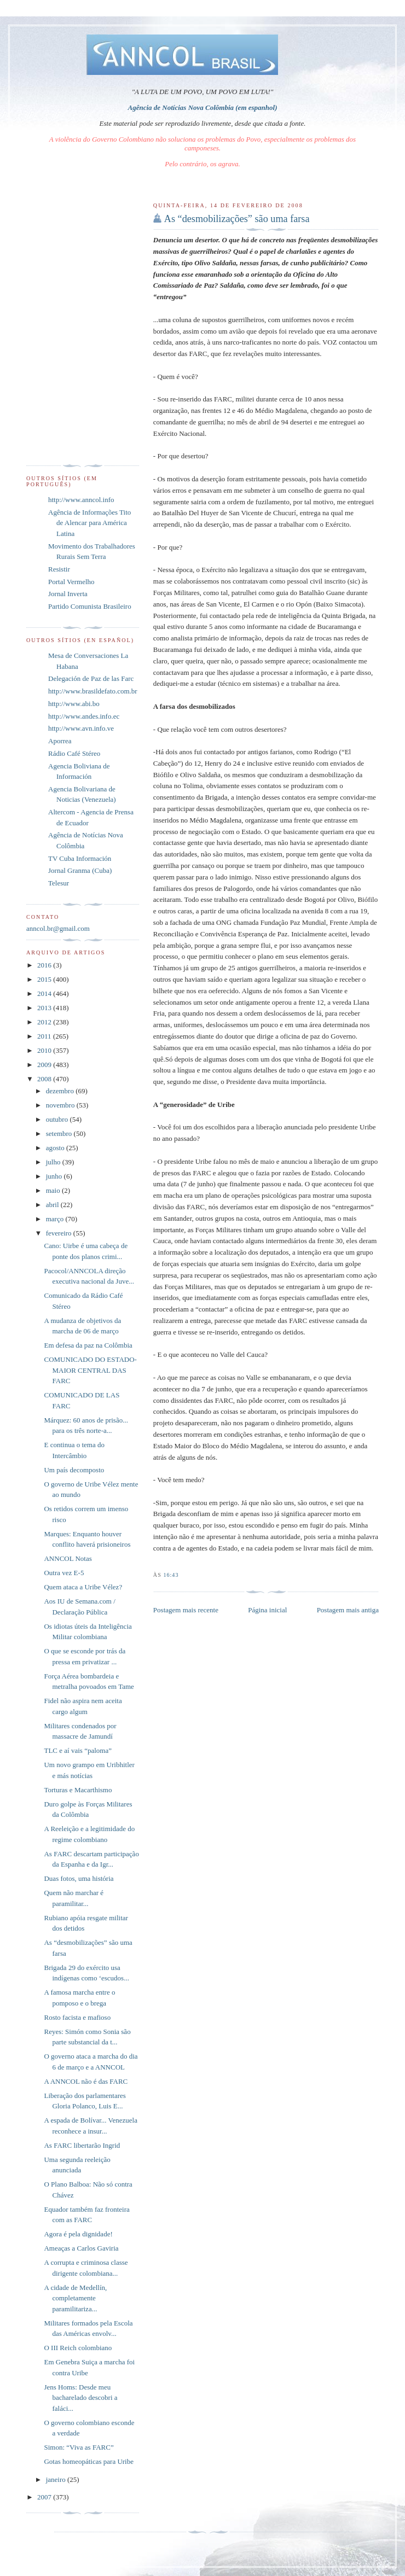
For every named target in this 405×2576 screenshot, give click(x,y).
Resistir (59, 569)
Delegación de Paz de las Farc (91, 678)
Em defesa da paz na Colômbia (88, 1345)
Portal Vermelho (71, 582)
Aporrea (60, 741)
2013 (45, 1008)
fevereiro (59, 1233)
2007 (45, 2497)
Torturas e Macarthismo (78, 1790)
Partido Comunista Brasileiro (89, 606)
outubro (58, 1119)
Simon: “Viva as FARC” (78, 2447)
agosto (56, 1148)
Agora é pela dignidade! (78, 2234)
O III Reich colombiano (78, 2348)
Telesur (58, 883)
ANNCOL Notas (67, 1558)
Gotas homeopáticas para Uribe (89, 2461)
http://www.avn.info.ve (81, 728)
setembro (60, 1133)
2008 (45, 1079)
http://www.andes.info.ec (83, 716)
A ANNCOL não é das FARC (86, 2081)
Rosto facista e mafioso (77, 2017)
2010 (45, 1050)
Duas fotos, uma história (78, 1878)
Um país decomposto (74, 1470)
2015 (45, 979)
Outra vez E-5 (64, 1573)
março (56, 1219)
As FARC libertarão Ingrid (82, 2145)
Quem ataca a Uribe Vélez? (83, 1587)
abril (53, 1204)
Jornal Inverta (68, 594)
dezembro (61, 1091)
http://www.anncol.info (81, 500)
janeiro (56, 2479)
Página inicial (267, 1610)
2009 (45, 1064)
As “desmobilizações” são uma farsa (237, 218)
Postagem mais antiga (348, 1610)
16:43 (170, 1575)
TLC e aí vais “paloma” (77, 1750)
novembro (61, 1105)
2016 (45, 965)
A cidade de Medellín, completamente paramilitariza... (75, 2298)
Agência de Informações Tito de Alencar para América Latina (89, 523)
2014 (45, 993)
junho (55, 1176)
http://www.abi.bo (74, 704)
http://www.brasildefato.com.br (92, 691)
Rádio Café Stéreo (74, 753)
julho (54, 1162)
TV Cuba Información (79, 858)
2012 (45, 1022)
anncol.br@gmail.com (58, 928)
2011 (45, 1036)
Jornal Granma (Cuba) (80, 870)
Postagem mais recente (185, 1610)
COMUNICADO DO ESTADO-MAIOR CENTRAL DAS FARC (90, 1370)
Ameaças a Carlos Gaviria (81, 2248)
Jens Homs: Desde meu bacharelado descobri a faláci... (80, 2397)
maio (54, 1190)
